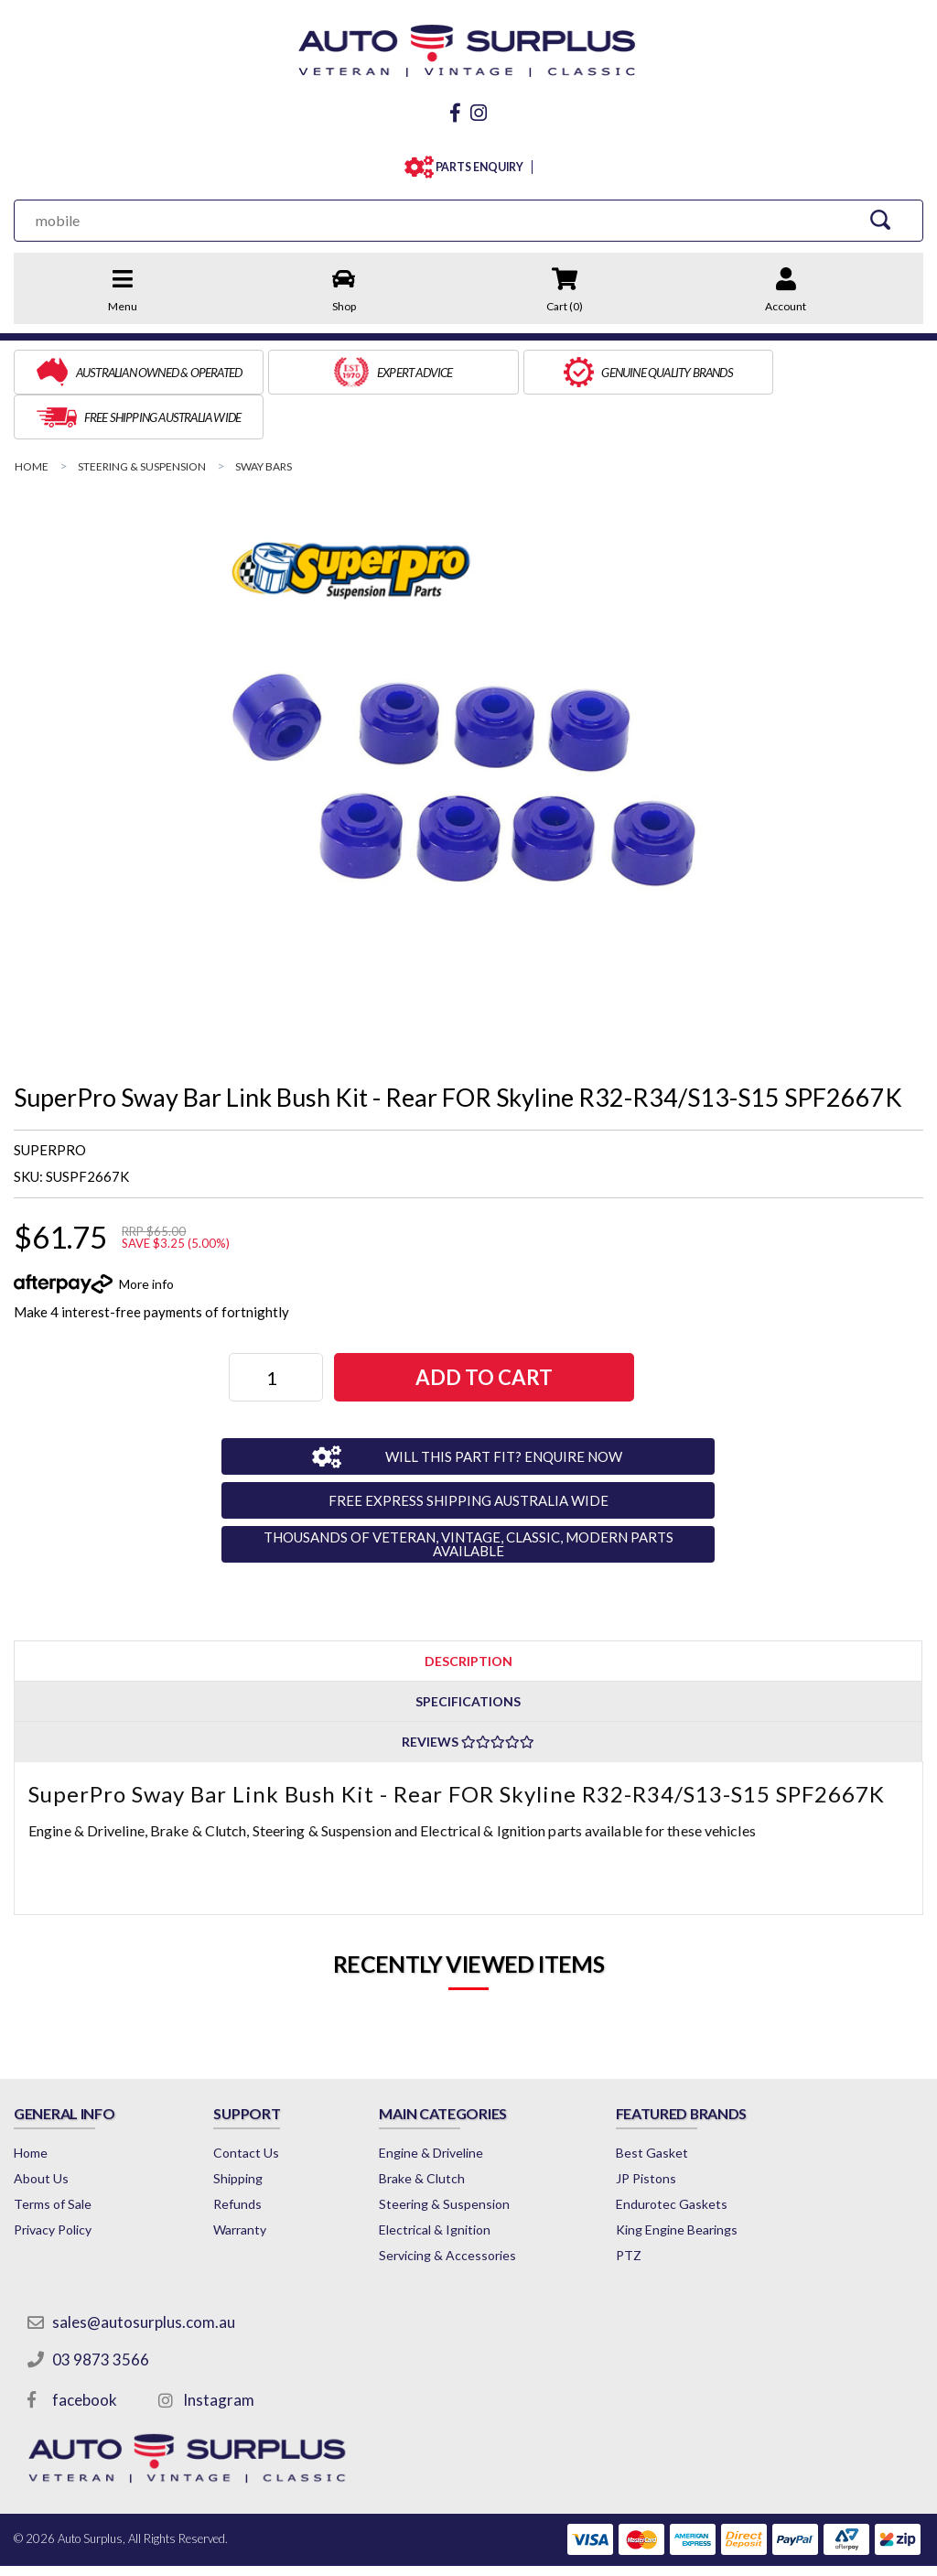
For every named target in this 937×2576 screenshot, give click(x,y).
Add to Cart (484, 1328)
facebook (84, 2351)
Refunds (241, 2155)
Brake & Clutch (430, 2130)
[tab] (468, 1611)
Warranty (243, 2181)
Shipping (241, 2130)
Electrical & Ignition (443, 2181)
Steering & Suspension (452, 2155)
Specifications (468, 1653)
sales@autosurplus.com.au (143, 2273)
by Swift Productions (790, 2551)
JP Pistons (657, 2130)
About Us (41, 2130)
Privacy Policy (53, 2181)
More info (146, 1234)
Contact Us (250, 2104)
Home (31, 2104)
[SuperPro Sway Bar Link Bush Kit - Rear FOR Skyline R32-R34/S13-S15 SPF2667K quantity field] (277, 1328)
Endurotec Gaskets (682, 2155)
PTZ (639, 2206)
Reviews (468, 1693)
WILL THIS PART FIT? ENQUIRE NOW (499, 1407)
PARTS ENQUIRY (475, 163)
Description (468, 1611)
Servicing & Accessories (455, 2206)
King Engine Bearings (688, 2181)
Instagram (218, 2351)
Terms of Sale (53, 2155)
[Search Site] (881, 215)
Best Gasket (663, 2104)
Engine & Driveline (439, 2104)
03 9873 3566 (100, 2311)
